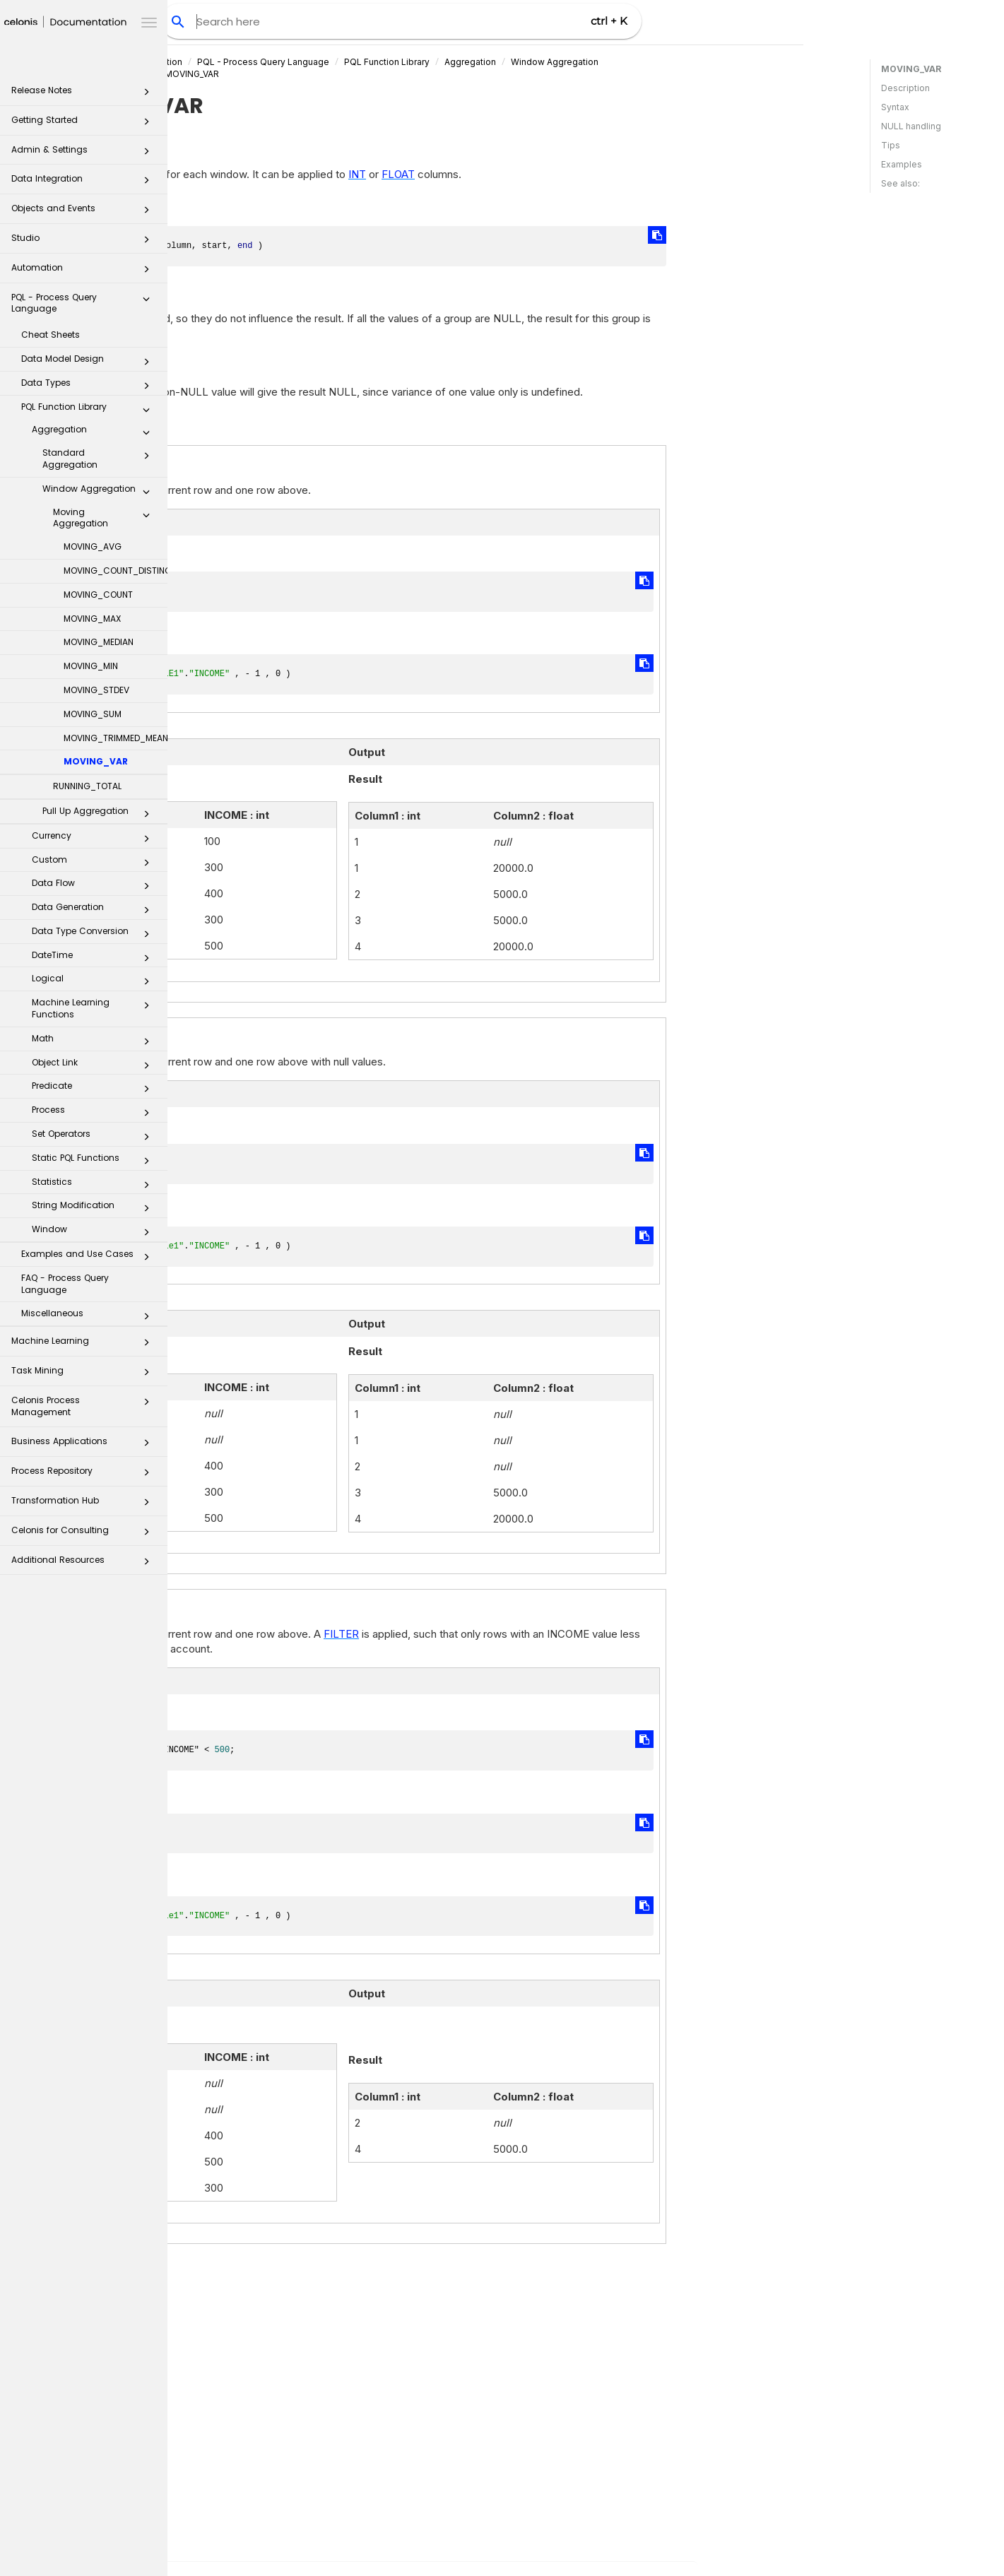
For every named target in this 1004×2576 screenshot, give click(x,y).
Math (95, 1041)
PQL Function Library (89, 410)
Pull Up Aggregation (100, 814)
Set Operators (95, 1137)
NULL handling (911, 126)
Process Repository (84, 1475)
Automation (84, 272)
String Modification (95, 1208)
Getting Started (84, 124)
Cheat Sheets (50, 335)
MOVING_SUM (93, 714)
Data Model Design (89, 362)
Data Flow (95, 886)
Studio (84, 242)
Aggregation (95, 432)
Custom (95, 862)
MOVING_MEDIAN (99, 642)
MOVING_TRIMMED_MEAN (115, 738)
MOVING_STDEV (96, 690)
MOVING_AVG (93, 546)
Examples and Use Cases (89, 1257)
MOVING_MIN (91, 666)
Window (95, 1232)
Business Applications (84, 1445)
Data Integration (84, 183)
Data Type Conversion (95, 934)
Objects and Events (84, 212)
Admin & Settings (84, 154)
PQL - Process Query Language (84, 302)
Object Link (95, 1065)
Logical (95, 981)
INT (524, 174)
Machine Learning (84, 1345)
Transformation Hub (84, 1505)
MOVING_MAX (92, 619)
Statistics (95, 1185)
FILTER (508, 1634)
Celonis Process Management (84, 1405)
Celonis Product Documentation (284, 62)
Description (905, 88)
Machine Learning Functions (95, 1008)
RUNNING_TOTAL (87, 786)
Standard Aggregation (100, 459)
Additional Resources (84, 1564)
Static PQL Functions (95, 1161)
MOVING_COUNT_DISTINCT (115, 571)
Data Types (89, 386)
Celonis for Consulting (84, 1534)
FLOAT (565, 174)
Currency (95, 838)
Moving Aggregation (105, 518)
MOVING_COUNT (98, 595)
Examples (901, 164)
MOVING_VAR (96, 761)
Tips (890, 145)
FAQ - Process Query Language (65, 1284)
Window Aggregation (100, 492)
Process (95, 1113)
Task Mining (84, 1375)
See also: (900, 183)
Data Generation (95, 910)
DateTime (95, 958)
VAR (256, 2296)
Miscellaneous (89, 1316)
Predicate (95, 1089)
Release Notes (84, 94)
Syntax (895, 107)
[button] (146, 94)
